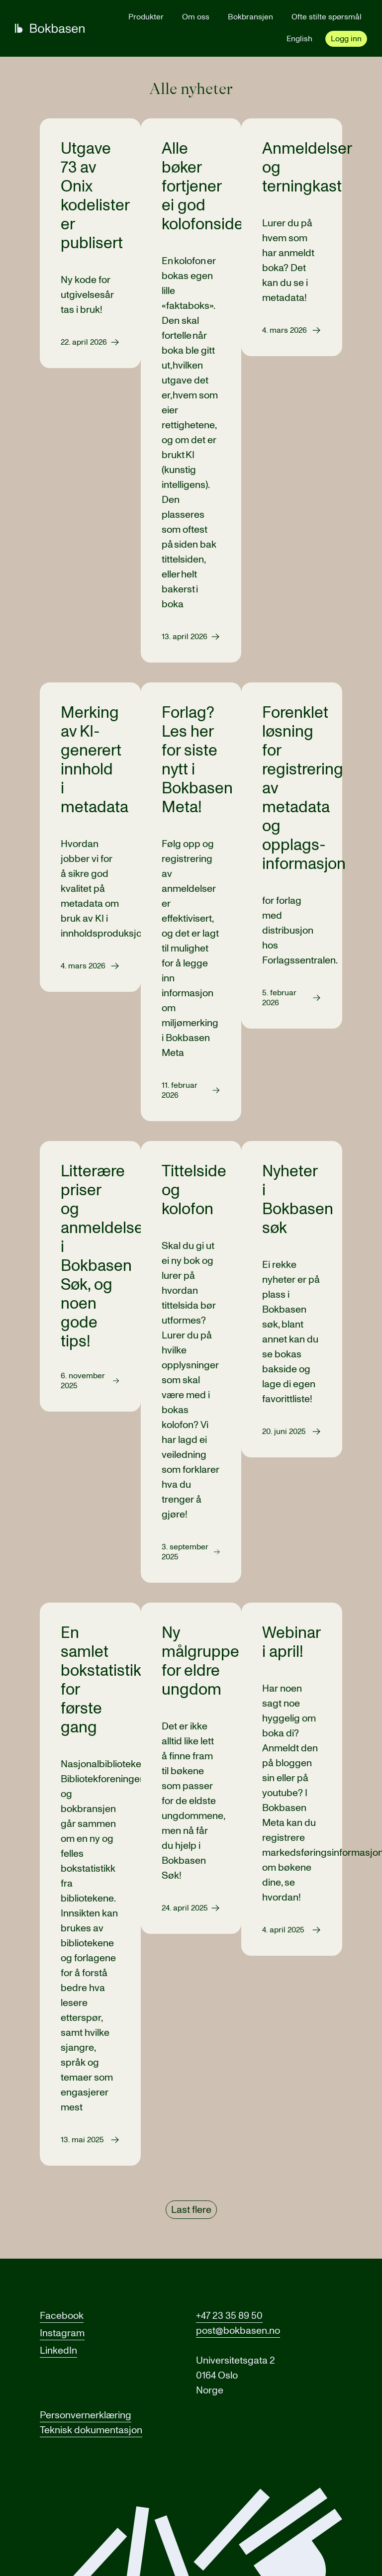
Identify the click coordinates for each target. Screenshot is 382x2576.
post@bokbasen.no (238, 2331)
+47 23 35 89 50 (229, 2316)
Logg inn (346, 38)
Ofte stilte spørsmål (326, 16)
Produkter (146, 16)
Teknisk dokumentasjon (91, 2430)
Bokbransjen (250, 16)
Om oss (195, 16)
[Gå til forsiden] (50, 28)
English (299, 38)
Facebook (62, 2316)
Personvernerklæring (85, 2415)
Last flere (191, 2210)
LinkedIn (58, 2351)
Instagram (62, 2333)
